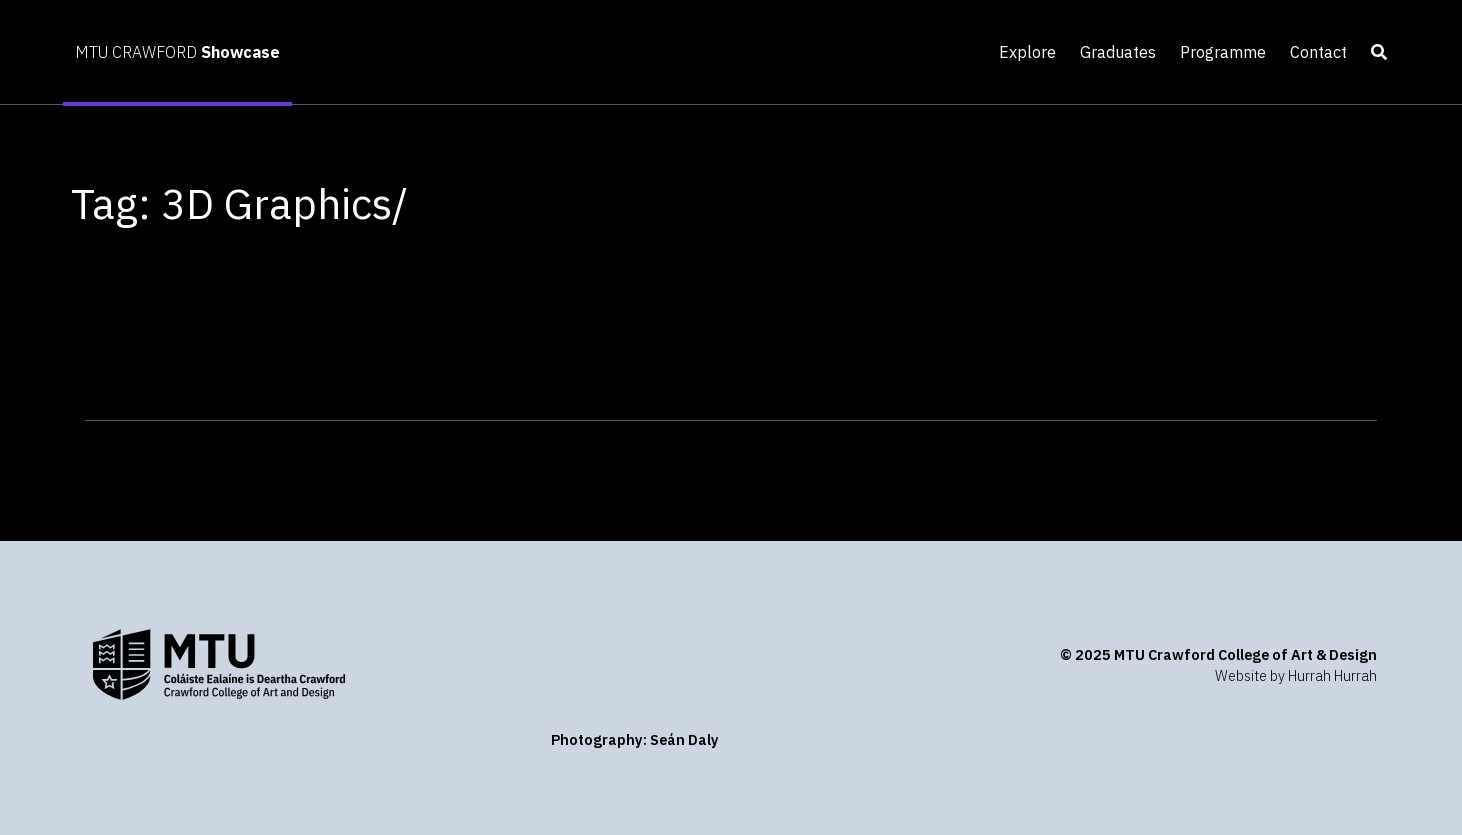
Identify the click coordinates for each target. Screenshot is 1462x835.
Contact (1318, 52)
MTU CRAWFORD (177, 52)
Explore (1027, 52)
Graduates (1118, 52)
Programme (1223, 52)
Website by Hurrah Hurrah (1296, 675)
